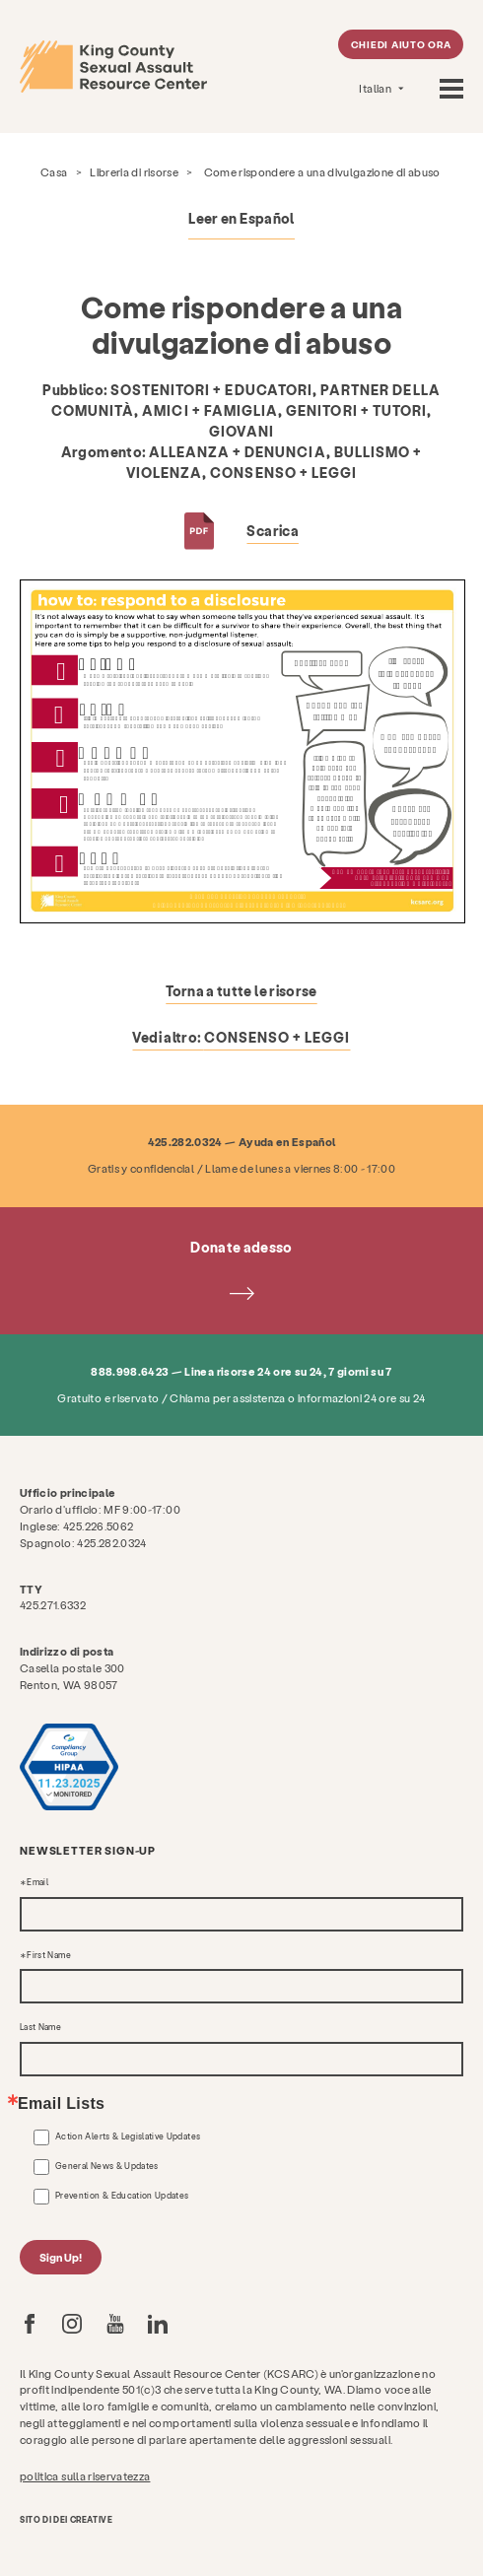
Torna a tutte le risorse (241, 991)
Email (37, 1882)
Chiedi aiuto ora (401, 44)
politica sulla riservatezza (85, 2476)
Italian (376, 88)
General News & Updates (107, 2166)
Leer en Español (241, 218)
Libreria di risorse (134, 172)
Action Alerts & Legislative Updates (127, 2136)
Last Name (40, 2027)
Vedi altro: (241, 1037)
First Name (49, 1955)
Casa (53, 172)
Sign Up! (60, 2257)
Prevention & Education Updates (122, 2196)
